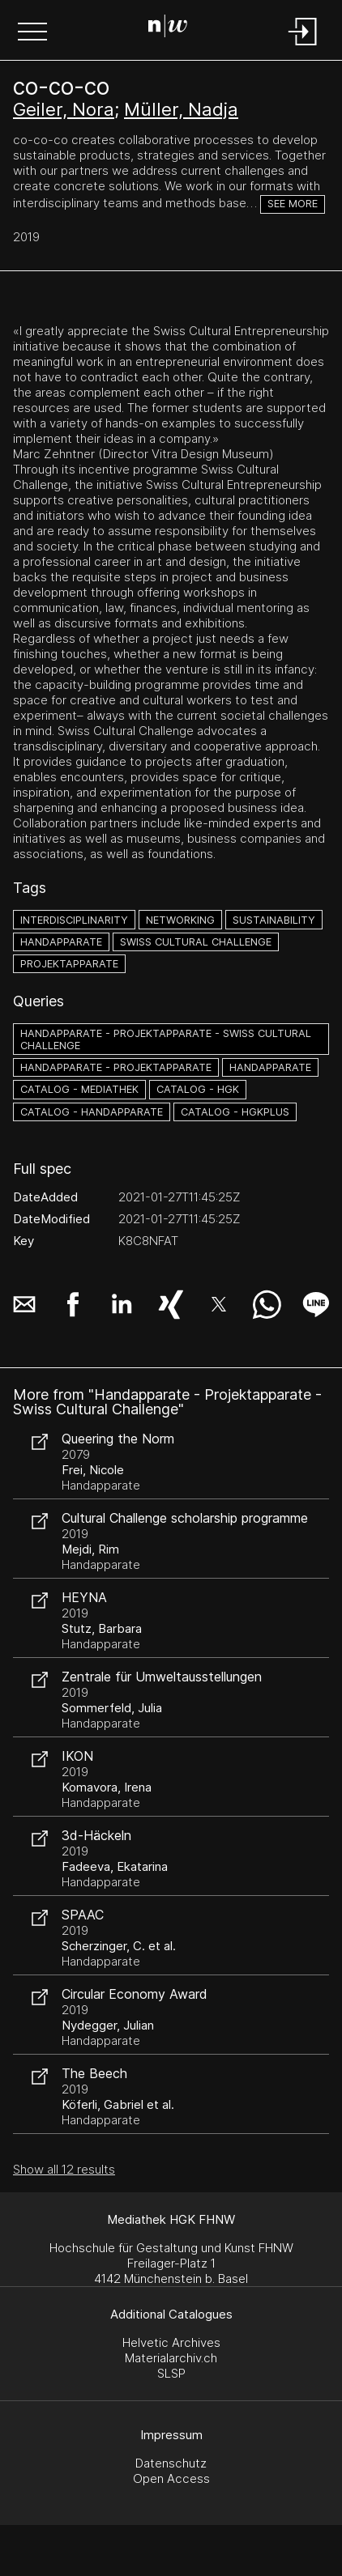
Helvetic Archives (171, 2342)
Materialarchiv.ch (171, 2358)
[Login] (303, 46)
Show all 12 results (64, 2169)
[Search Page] (167, 28)
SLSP (171, 2373)
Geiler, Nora (63, 109)
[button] (32, 33)
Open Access (171, 2478)
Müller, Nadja (181, 109)
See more (292, 204)
